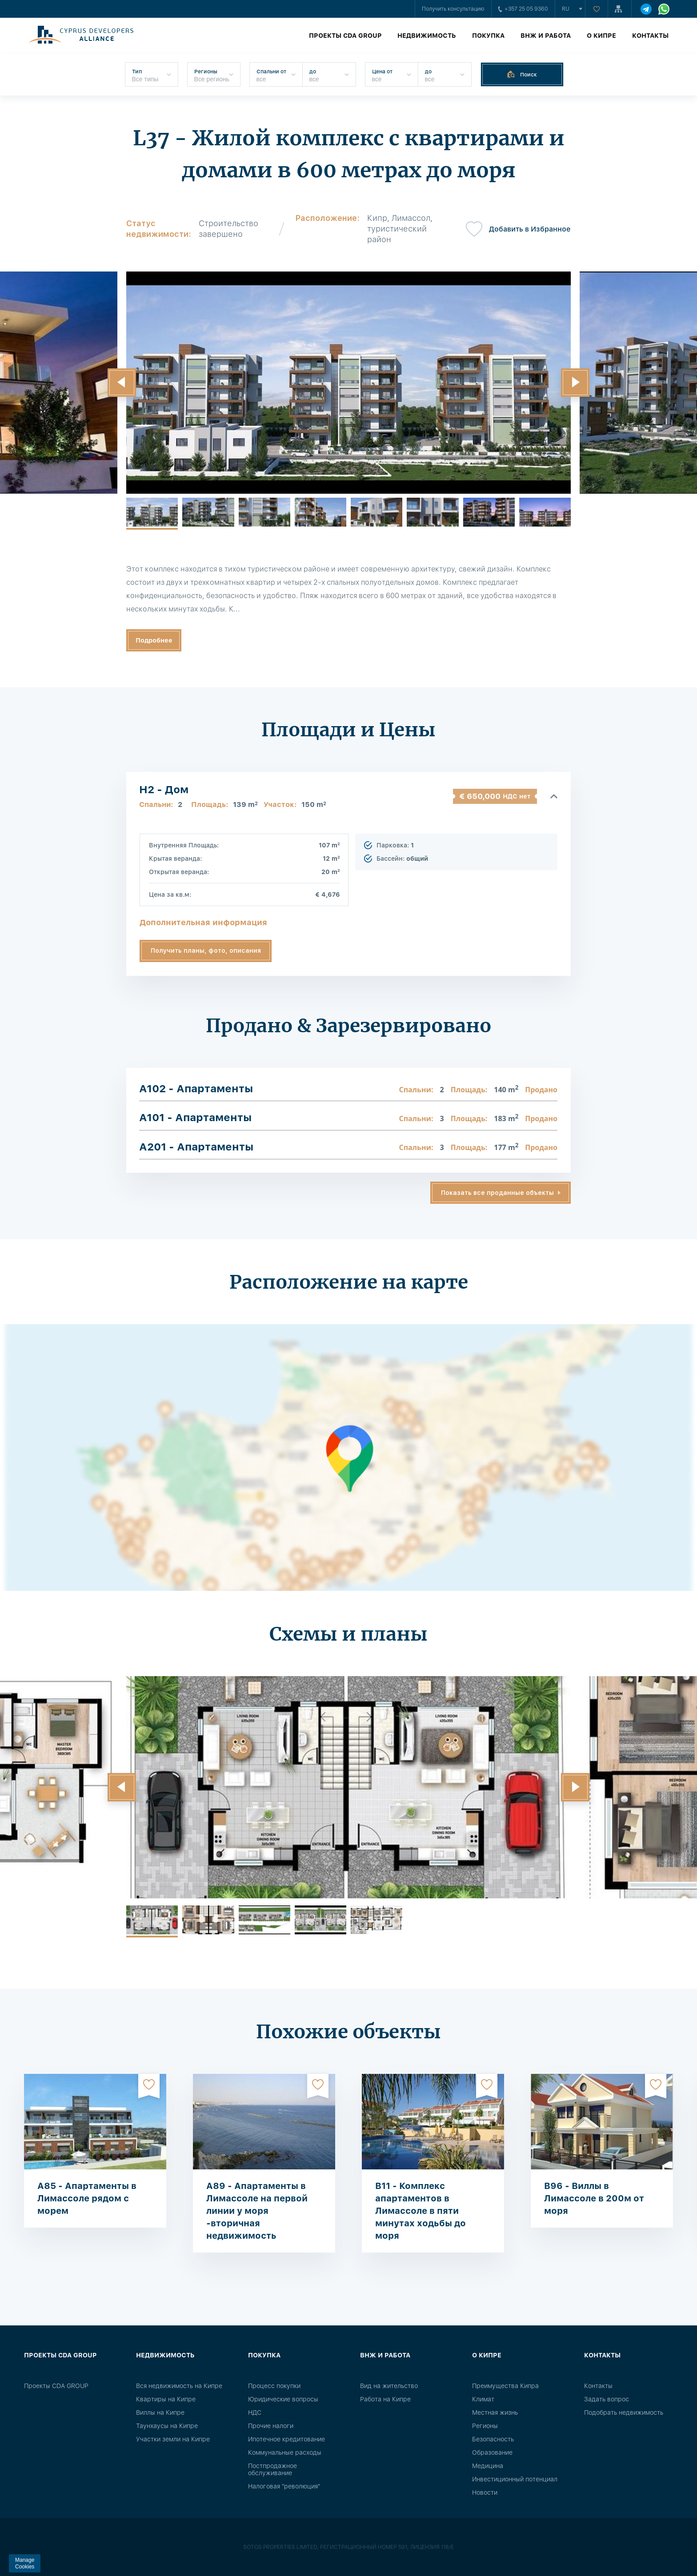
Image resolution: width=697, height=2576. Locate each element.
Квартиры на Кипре (166, 2399)
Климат (483, 2399)
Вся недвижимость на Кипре (179, 2385)
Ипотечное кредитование (286, 2439)
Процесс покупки (274, 2385)
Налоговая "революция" (284, 2486)
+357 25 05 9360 (523, 9)
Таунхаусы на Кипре (167, 2425)
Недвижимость (426, 35)
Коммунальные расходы (284, 2452)
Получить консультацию (453, 9)
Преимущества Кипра (505, 2385)
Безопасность (493, 2439)
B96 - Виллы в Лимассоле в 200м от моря (594, 2198)
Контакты (650, 35)
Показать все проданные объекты (497, 1192)
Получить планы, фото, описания (206, 950)
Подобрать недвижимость (623, 2412)
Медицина (487, 2465)
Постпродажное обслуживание (272, 2469)
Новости (484, 2492)
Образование (492, 2452)
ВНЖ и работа (546, 35)
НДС (254, 2412)
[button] (122, 382)
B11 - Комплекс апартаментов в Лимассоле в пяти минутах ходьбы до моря (420, 2211)
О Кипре (601, 35)
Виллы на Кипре (160, 2412)
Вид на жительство (389, 2385)
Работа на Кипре (385, 2399)
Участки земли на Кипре (173, 2439)
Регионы (485, 2425)
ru (565, 9)
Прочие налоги (270, 2425)
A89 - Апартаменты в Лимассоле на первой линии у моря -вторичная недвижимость (257, 2211)
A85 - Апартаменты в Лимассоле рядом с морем (86, 2198)
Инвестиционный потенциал (514, 2479)
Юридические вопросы (283, 2399)
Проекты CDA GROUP (345, 35)
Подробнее (154, 640)
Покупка (488, 35)
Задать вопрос (606, 2399)
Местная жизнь (495, 2412)
